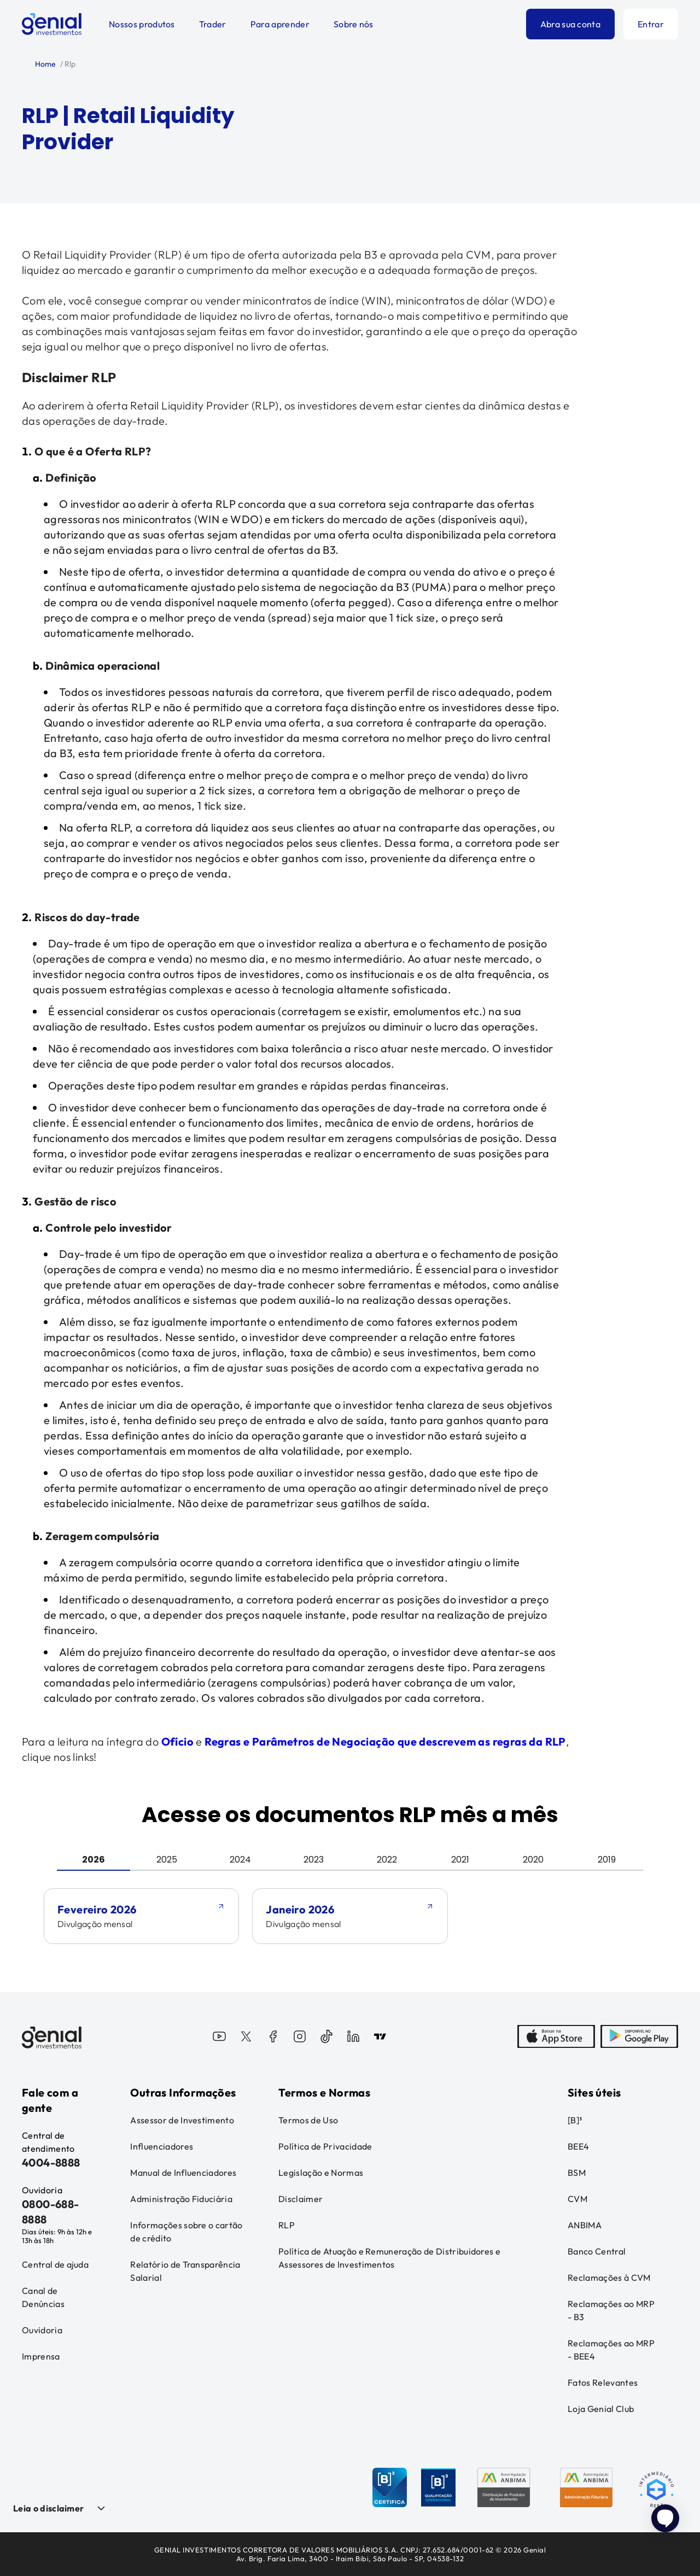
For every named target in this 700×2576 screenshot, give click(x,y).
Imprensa (41, 2356)
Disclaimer (300, 2198)
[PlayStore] (639, 2037)
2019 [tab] (607, 1859)
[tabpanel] (350, 1931)
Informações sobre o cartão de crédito (186, 2232)
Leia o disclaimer (48, 2508)
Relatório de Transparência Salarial (185, 2271)
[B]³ (575, 2120)
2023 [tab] (314, 1859)
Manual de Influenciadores (183, 2172)
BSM (577, 2172)
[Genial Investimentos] (51, 24)
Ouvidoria (42, 2330)
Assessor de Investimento (182, 2120)
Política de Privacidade (325, 2146)
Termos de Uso (308, 2120)
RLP (286, 2225)
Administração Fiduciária (181, 2198)
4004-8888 (51, 2162)
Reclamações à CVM (609, 2277)
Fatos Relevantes (603, 2382)
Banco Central (597, 2251)
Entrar (651, 24)
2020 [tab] (533, 1859)
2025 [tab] (166, 1859)
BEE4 (578, 2146)
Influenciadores (161, 2146)
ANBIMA (585, 2225)
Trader (212, 24)
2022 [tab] (387, 1859)
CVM (577, 2198)
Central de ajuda (55, 2264)
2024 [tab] (240, 1859)
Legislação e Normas (320, 2172)
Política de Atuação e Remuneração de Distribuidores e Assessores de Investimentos (389, 2258)
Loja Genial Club (601, 2408)
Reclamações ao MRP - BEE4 (611, 2350)
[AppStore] (556, 2037)
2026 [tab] (93, 1859)
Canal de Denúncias (43, 2297)
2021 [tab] (460, 1859)
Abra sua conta (570, 24)
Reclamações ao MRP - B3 (611, 2310)
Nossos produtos (142, 24)
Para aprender (280, 24)
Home (45, 64)
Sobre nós (354, 24)
